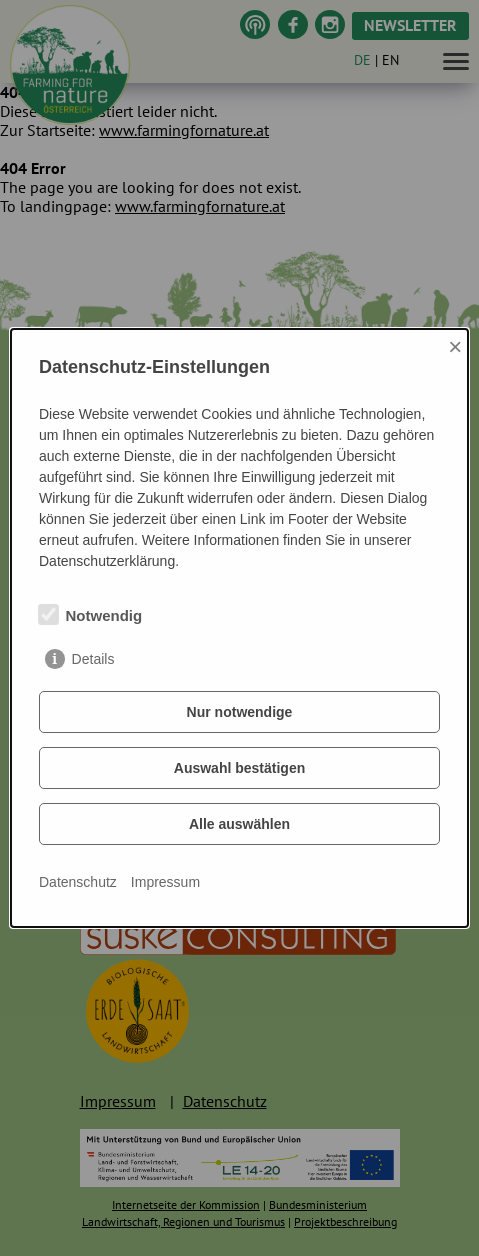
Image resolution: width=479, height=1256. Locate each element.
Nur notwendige (240, 712)
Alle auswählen (239, 824)
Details (93, 659)
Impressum (165, 882)
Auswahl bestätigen (239, 768)
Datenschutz (78, 882)
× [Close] (455, 346)
